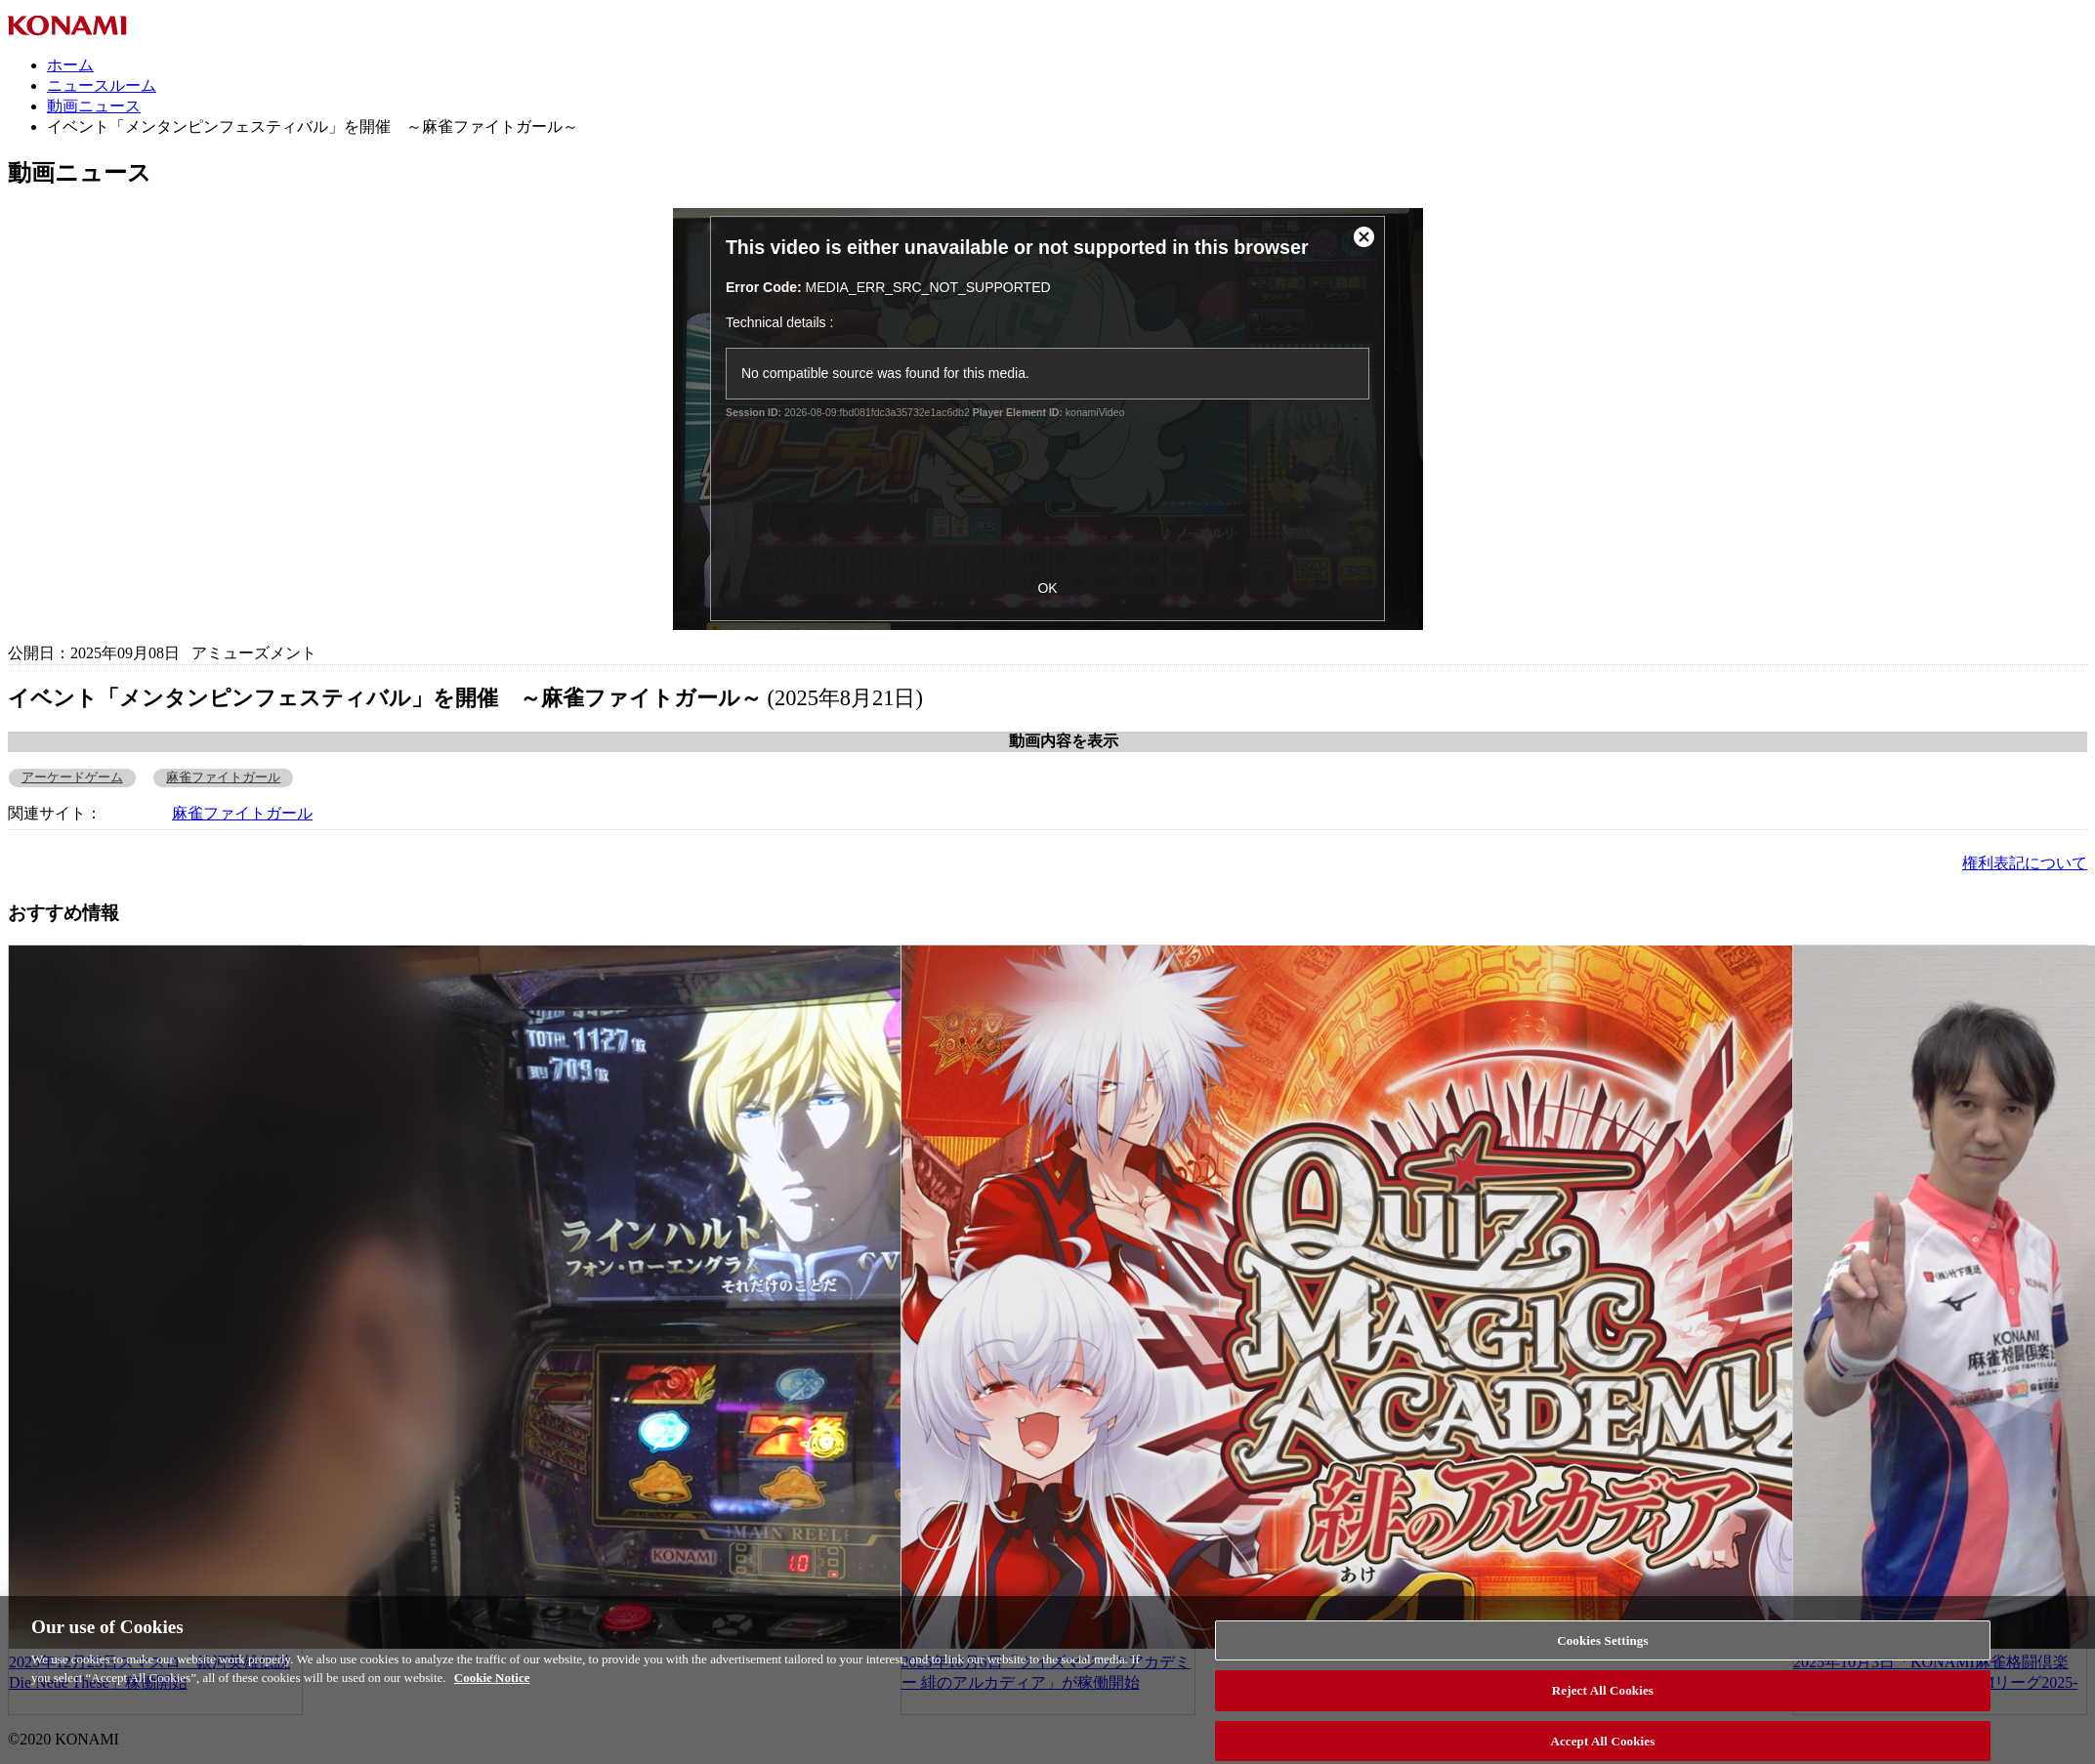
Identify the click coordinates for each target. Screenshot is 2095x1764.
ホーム (70, 65)
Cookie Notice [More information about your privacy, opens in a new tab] (492, 1693)
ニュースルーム (101, 85)
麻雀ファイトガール (223, 777)
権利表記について (2024, 863)
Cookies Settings (1602, 1655)
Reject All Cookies (1603, 1706)
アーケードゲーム (72, 777)
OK (1047, 588)
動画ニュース (94, 106)
